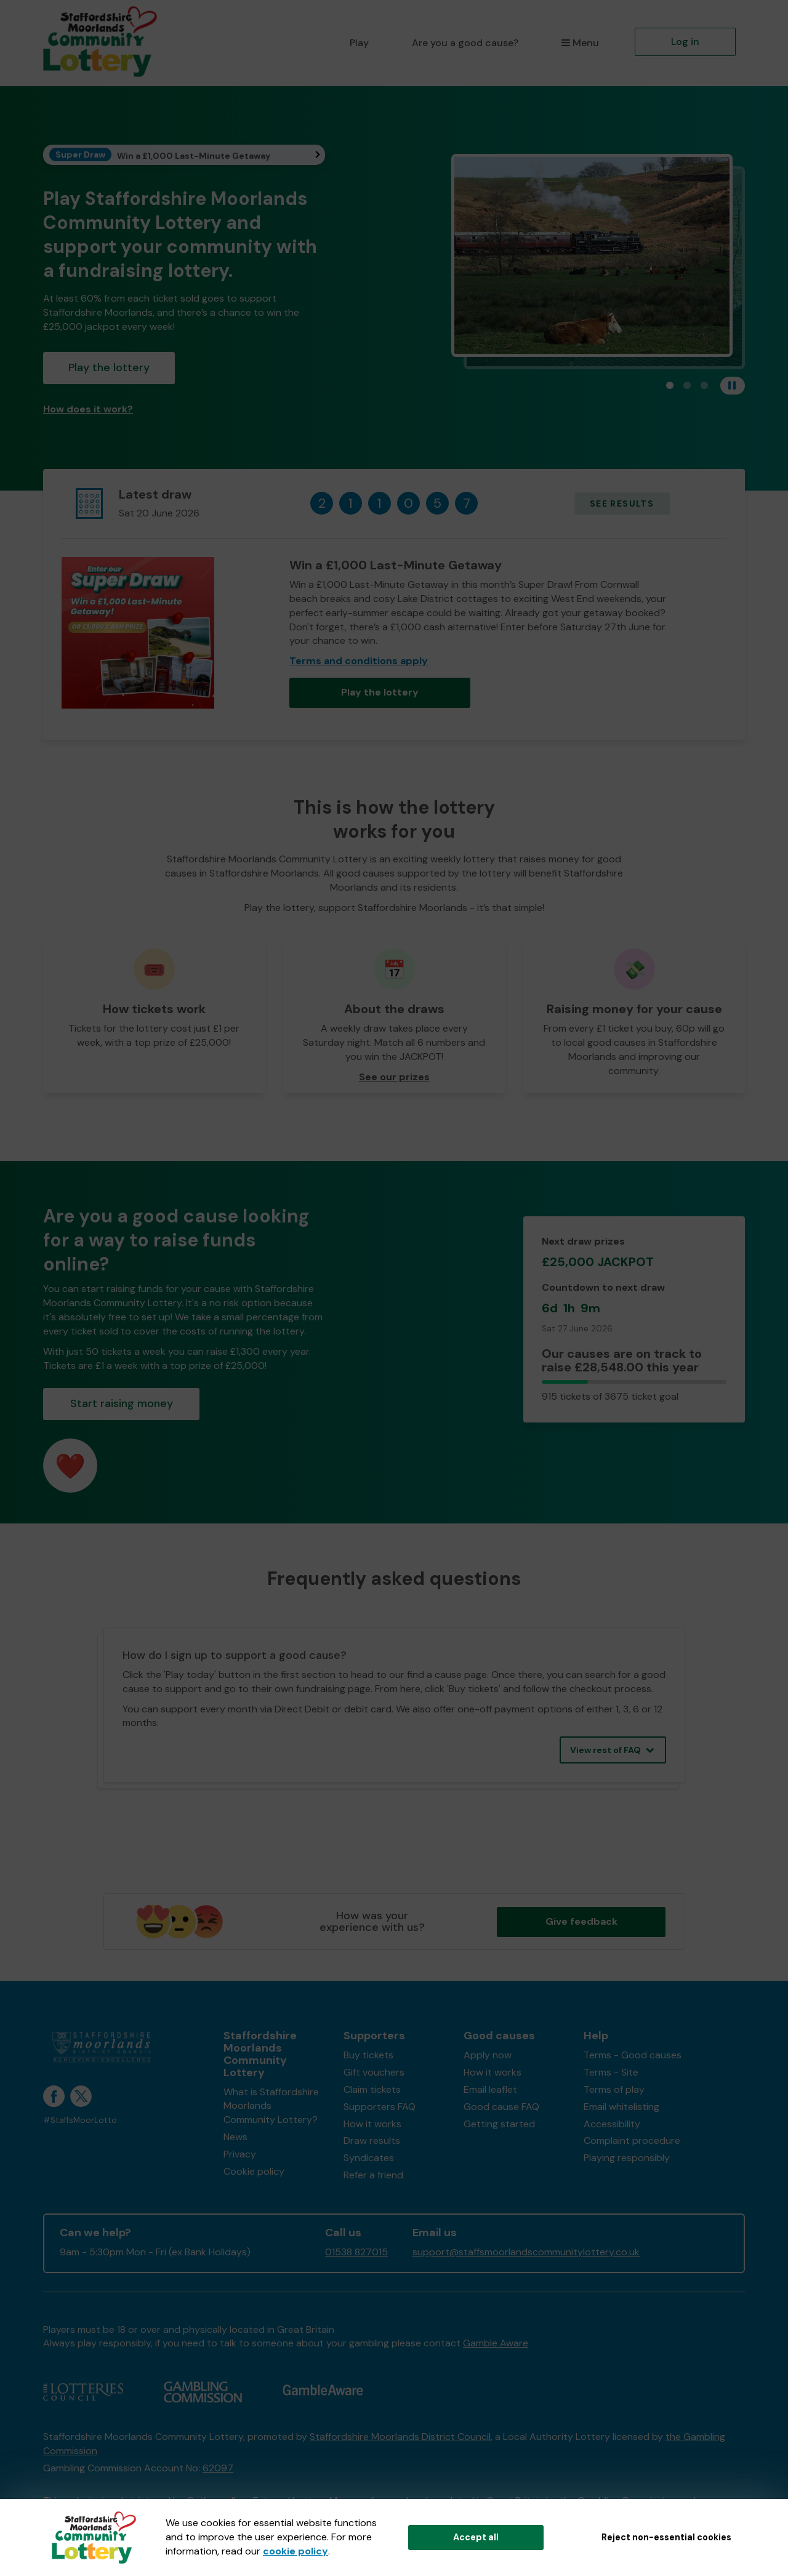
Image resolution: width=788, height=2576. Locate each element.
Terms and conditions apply (358, 660)
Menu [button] (580, 42)
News (235, 2136)
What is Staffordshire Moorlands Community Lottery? (271, 2106)
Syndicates (369, 2157)
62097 (218, 2468)
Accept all (476, 2537)
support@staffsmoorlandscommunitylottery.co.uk (526, 2251)
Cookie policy (253, 2171)
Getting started (499, 2123)
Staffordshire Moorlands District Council (400, 2436)
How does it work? (88, 409)
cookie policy (295, 2551)
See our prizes (394, 1076)
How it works (372, 2123)
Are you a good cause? (465, 42)
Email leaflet (490, 2089)
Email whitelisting (621, 2106)
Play (359, 42)
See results (622, 503)
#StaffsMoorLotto (80, 2120)
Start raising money (121, 1403)
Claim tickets (372, 2089)
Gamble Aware (495, 2343)
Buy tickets (368, 2054)
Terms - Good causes (632, 2054)
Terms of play (614, 2089)
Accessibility (612, 2123)
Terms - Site (611, 2072)
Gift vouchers (374, 2072)
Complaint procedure (632, 2140)
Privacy (239, 2154)
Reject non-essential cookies (666, 2537)
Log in (685, 41)
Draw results (372, 2140)
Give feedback (581, 1921)
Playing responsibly (627, 2157)
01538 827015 (356, 2251)
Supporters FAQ (380, 2106)
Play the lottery (109, 367)
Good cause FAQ (501, 2106)
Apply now (488, 2054)
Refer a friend (373, 2175)
